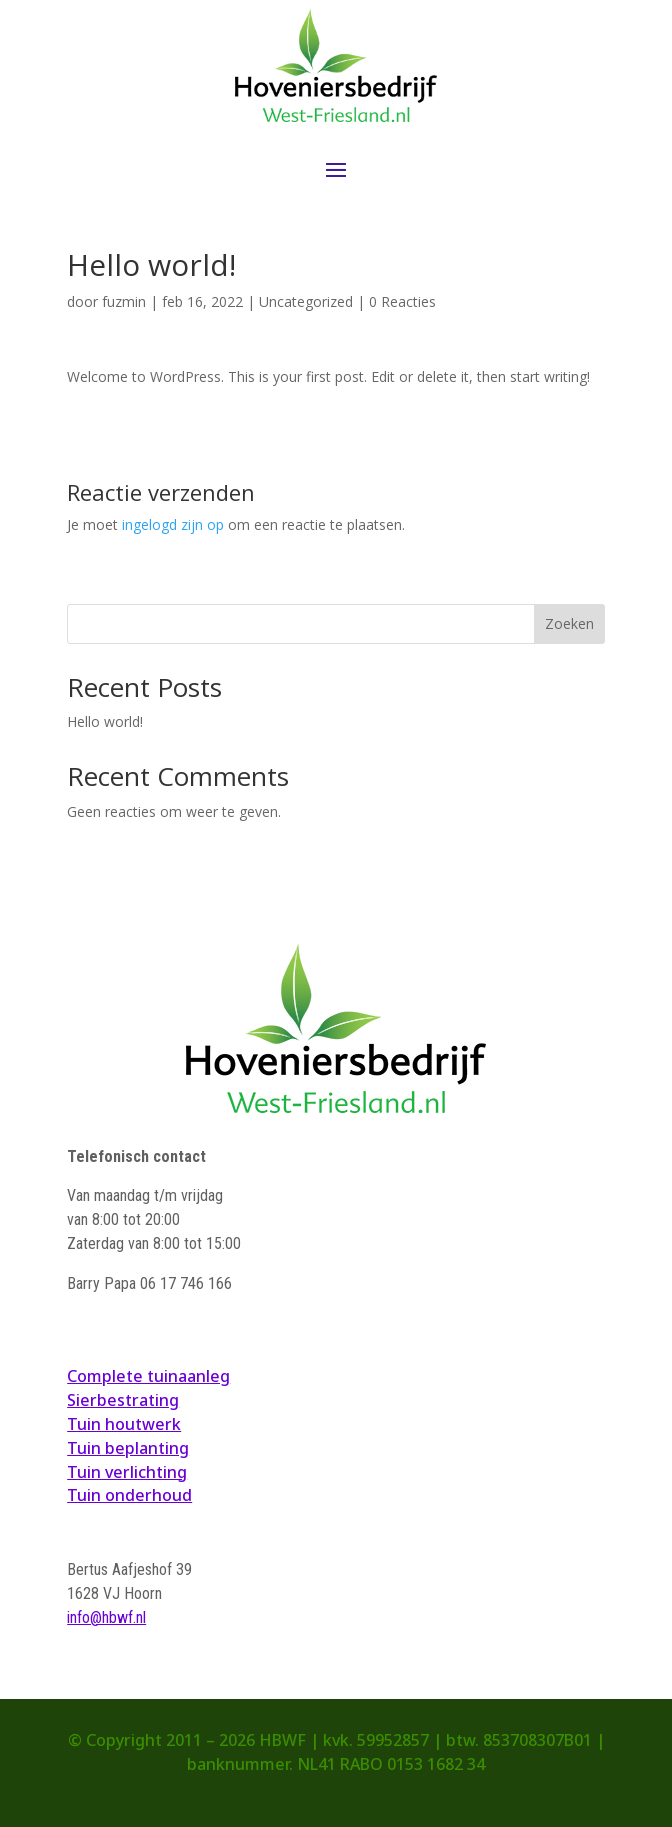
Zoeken (569, 623)
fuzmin (124, 301)
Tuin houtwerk (124, 1424)
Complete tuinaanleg (148, 1376)
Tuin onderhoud (129, 1495)
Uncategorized (306, 301)
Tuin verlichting (127, 1472)
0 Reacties (402, 301)
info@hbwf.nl (106, 1617)
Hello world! (105, 721)
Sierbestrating (123, 1400)
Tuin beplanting (128, 1448)
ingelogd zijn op (173, 524)
